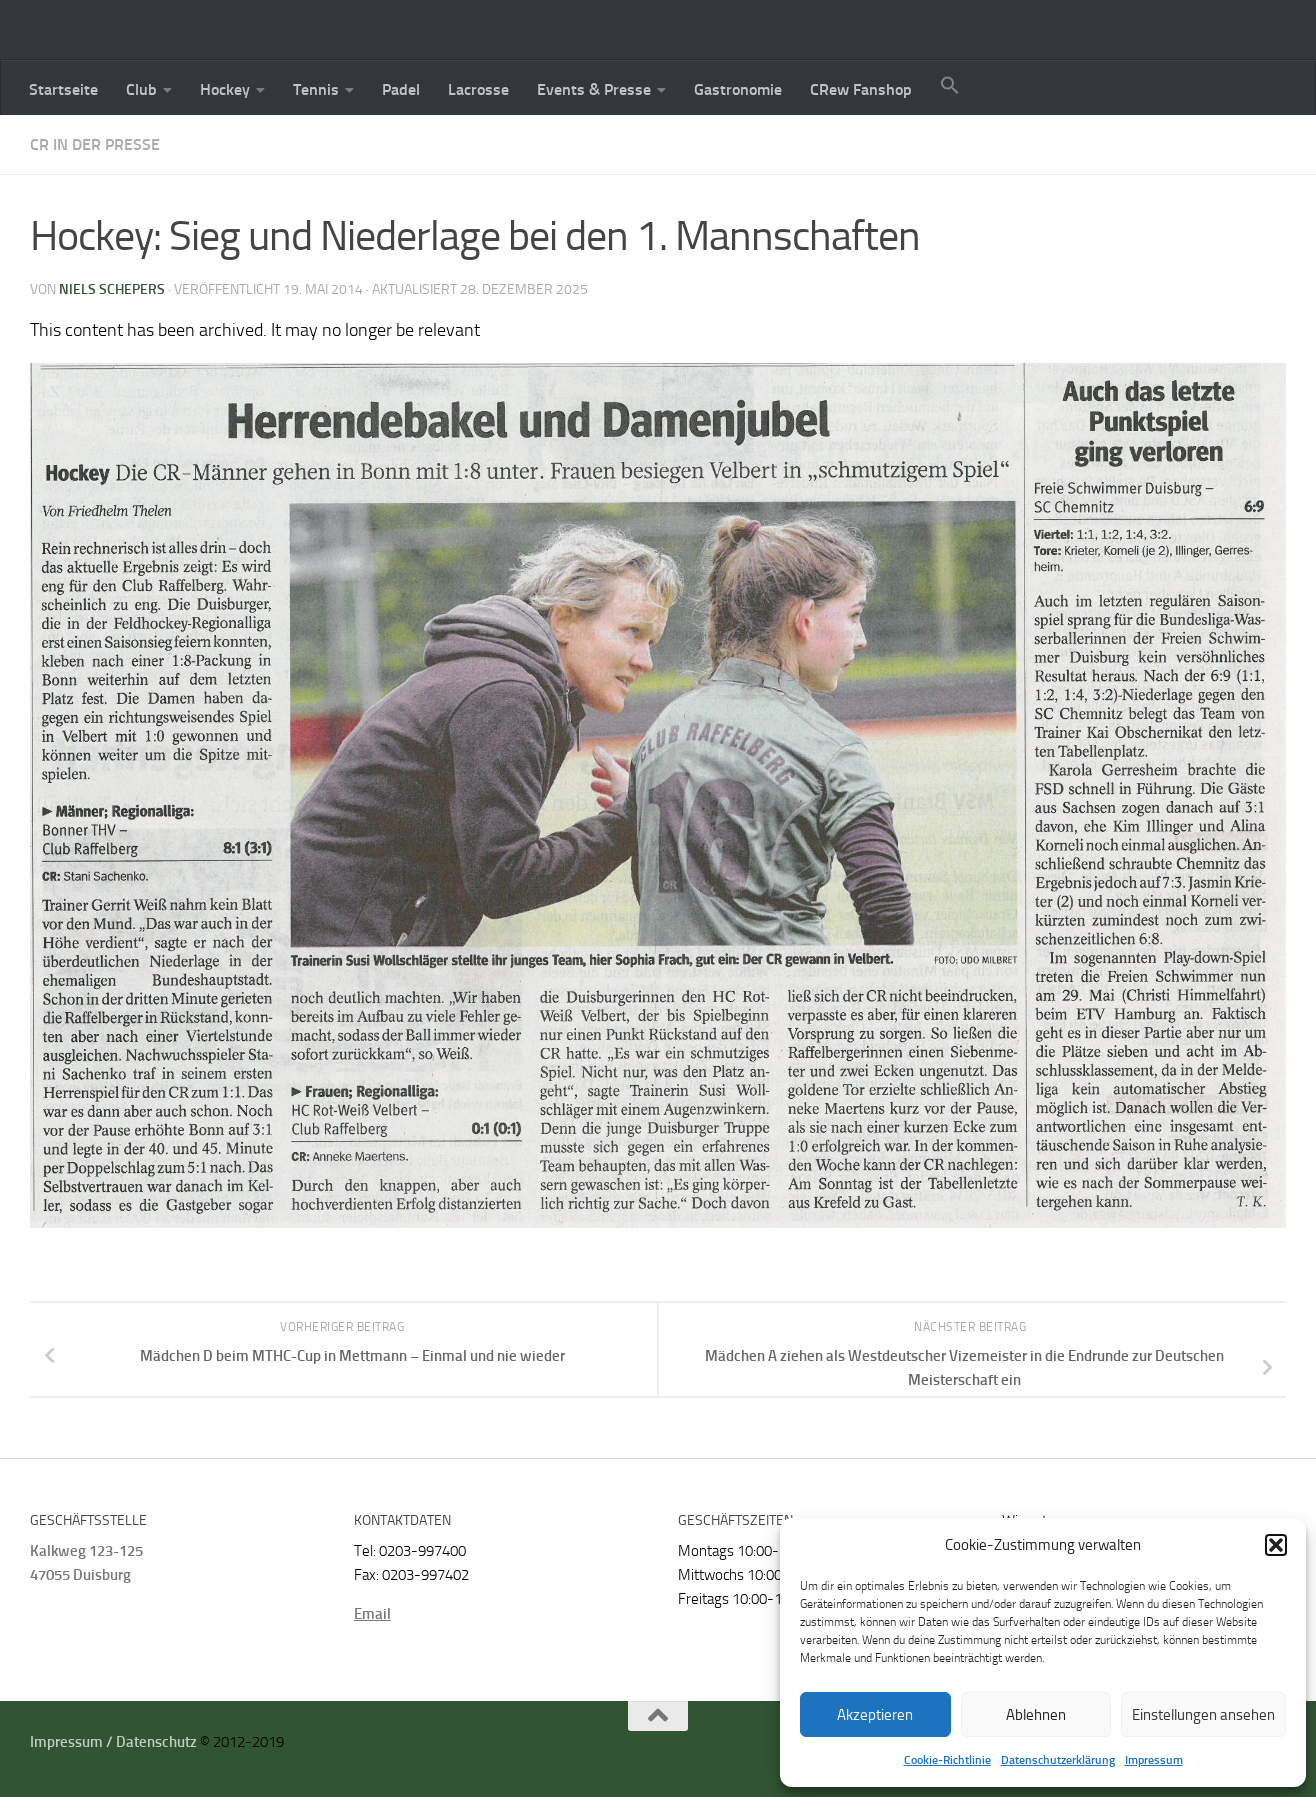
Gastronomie (738, 89)
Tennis (316, 89)
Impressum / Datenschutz (113, 1742)
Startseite (63, 89)
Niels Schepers (112, 289)
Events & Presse (594, 89)
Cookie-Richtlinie (947, 1760)
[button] (1276, 1545)
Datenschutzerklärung (1058, 1760)
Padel (401, 89)
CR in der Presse (95, 144)
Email (372, 1614)
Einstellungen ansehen (1203, 1715)
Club (141, 89)
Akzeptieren (875, 1715)
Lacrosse (478, 89)
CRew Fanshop (861, 89)
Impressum (1154, 1760)
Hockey (225, 89)
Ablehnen (1036, 1715)
